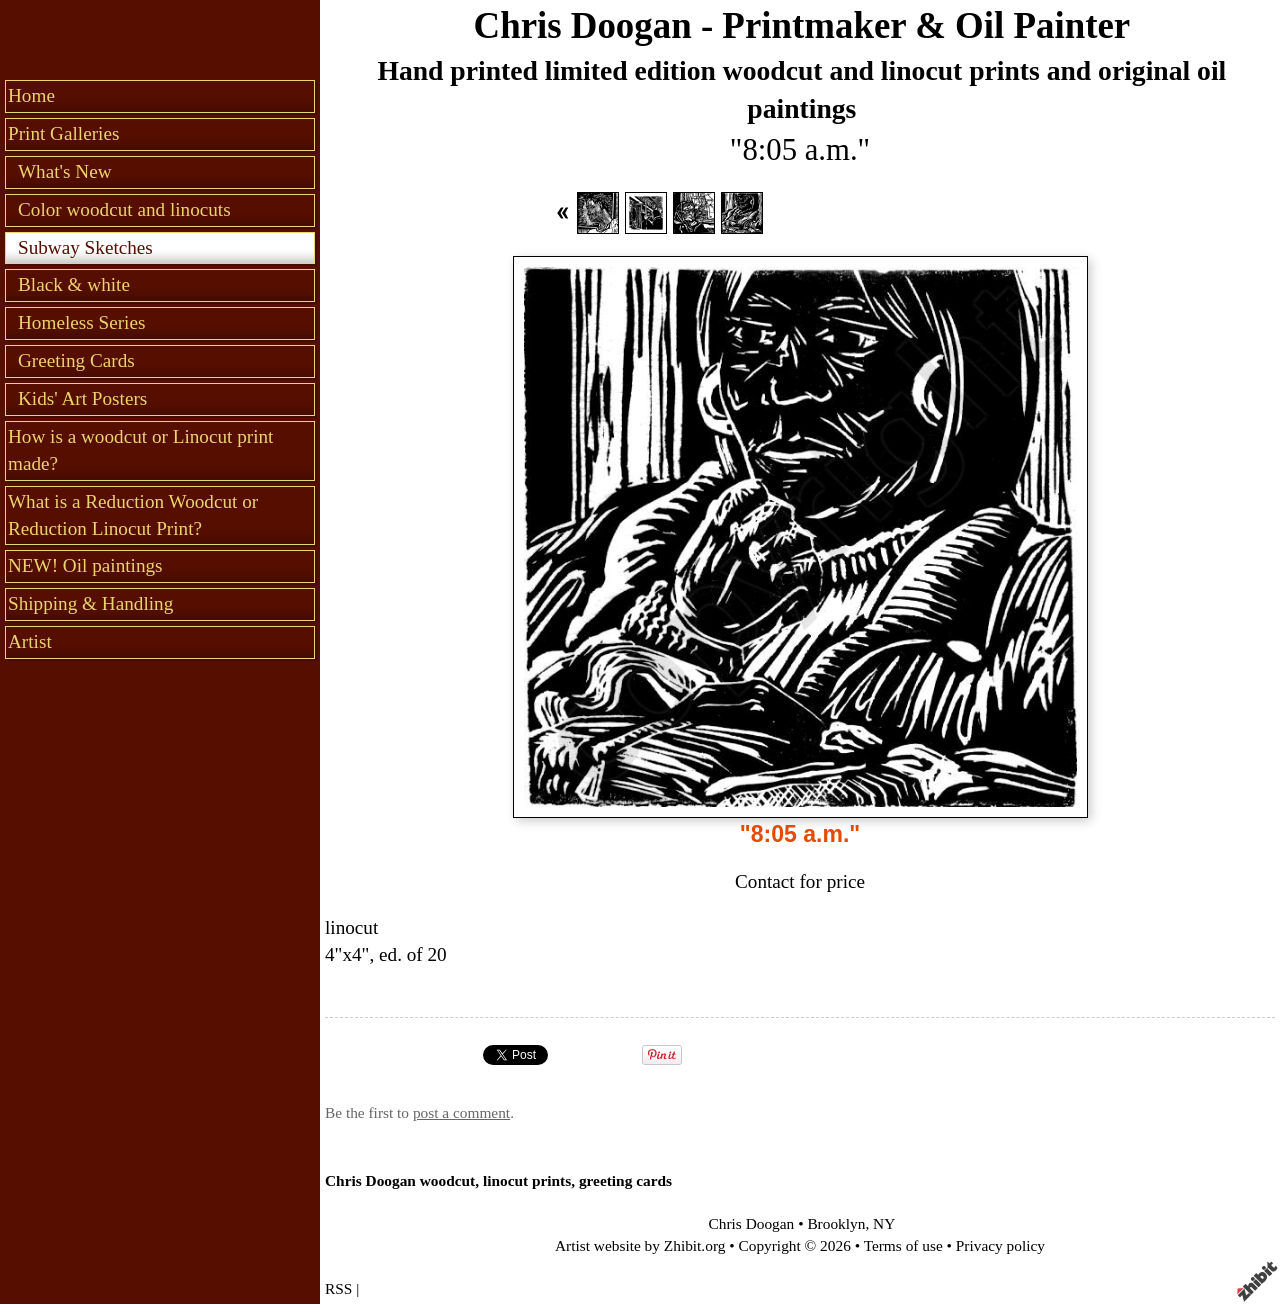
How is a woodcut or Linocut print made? (140, 450)
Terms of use (903, 1245)
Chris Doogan (752, 1223)
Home (31, 95)
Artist (30, 641)
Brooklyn (836, 1223)
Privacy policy (1000, 1245)
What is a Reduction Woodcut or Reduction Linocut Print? (133, 515)
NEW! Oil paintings (85, 565)
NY (884, 1223)
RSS (338, 1288)
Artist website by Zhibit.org (640, 1245)
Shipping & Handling (90, 603)
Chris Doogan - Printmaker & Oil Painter (802, 25)
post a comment (461, 1112)
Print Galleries (63, 133)
